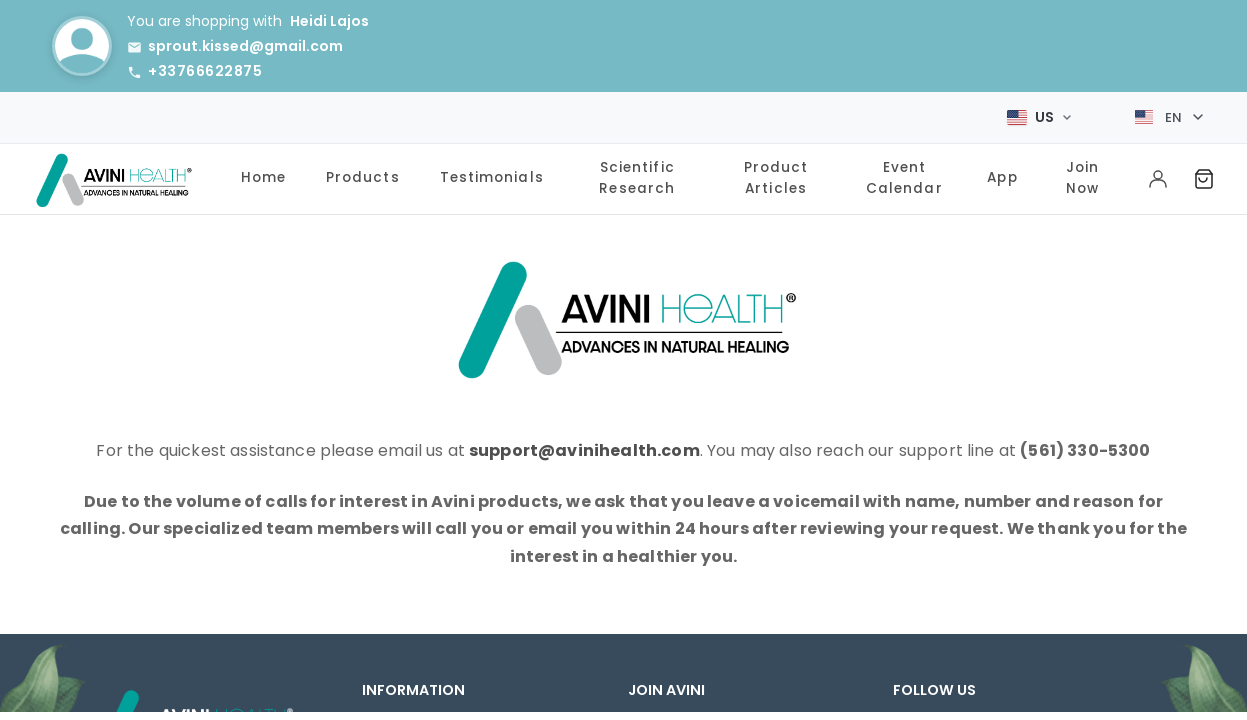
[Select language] (1169, 115)
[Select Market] (1039, 114)
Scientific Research (637, 171)
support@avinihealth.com (584, 444)
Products (363, 172)
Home (263, 172)
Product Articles (776, 171)
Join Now (1082, 171)
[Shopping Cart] (1204, 174)
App (1002, 172)
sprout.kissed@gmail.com (245, 46)
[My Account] (1158, 174)
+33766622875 (205, 71)
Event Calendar (904, 171)
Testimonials (492, 172)
